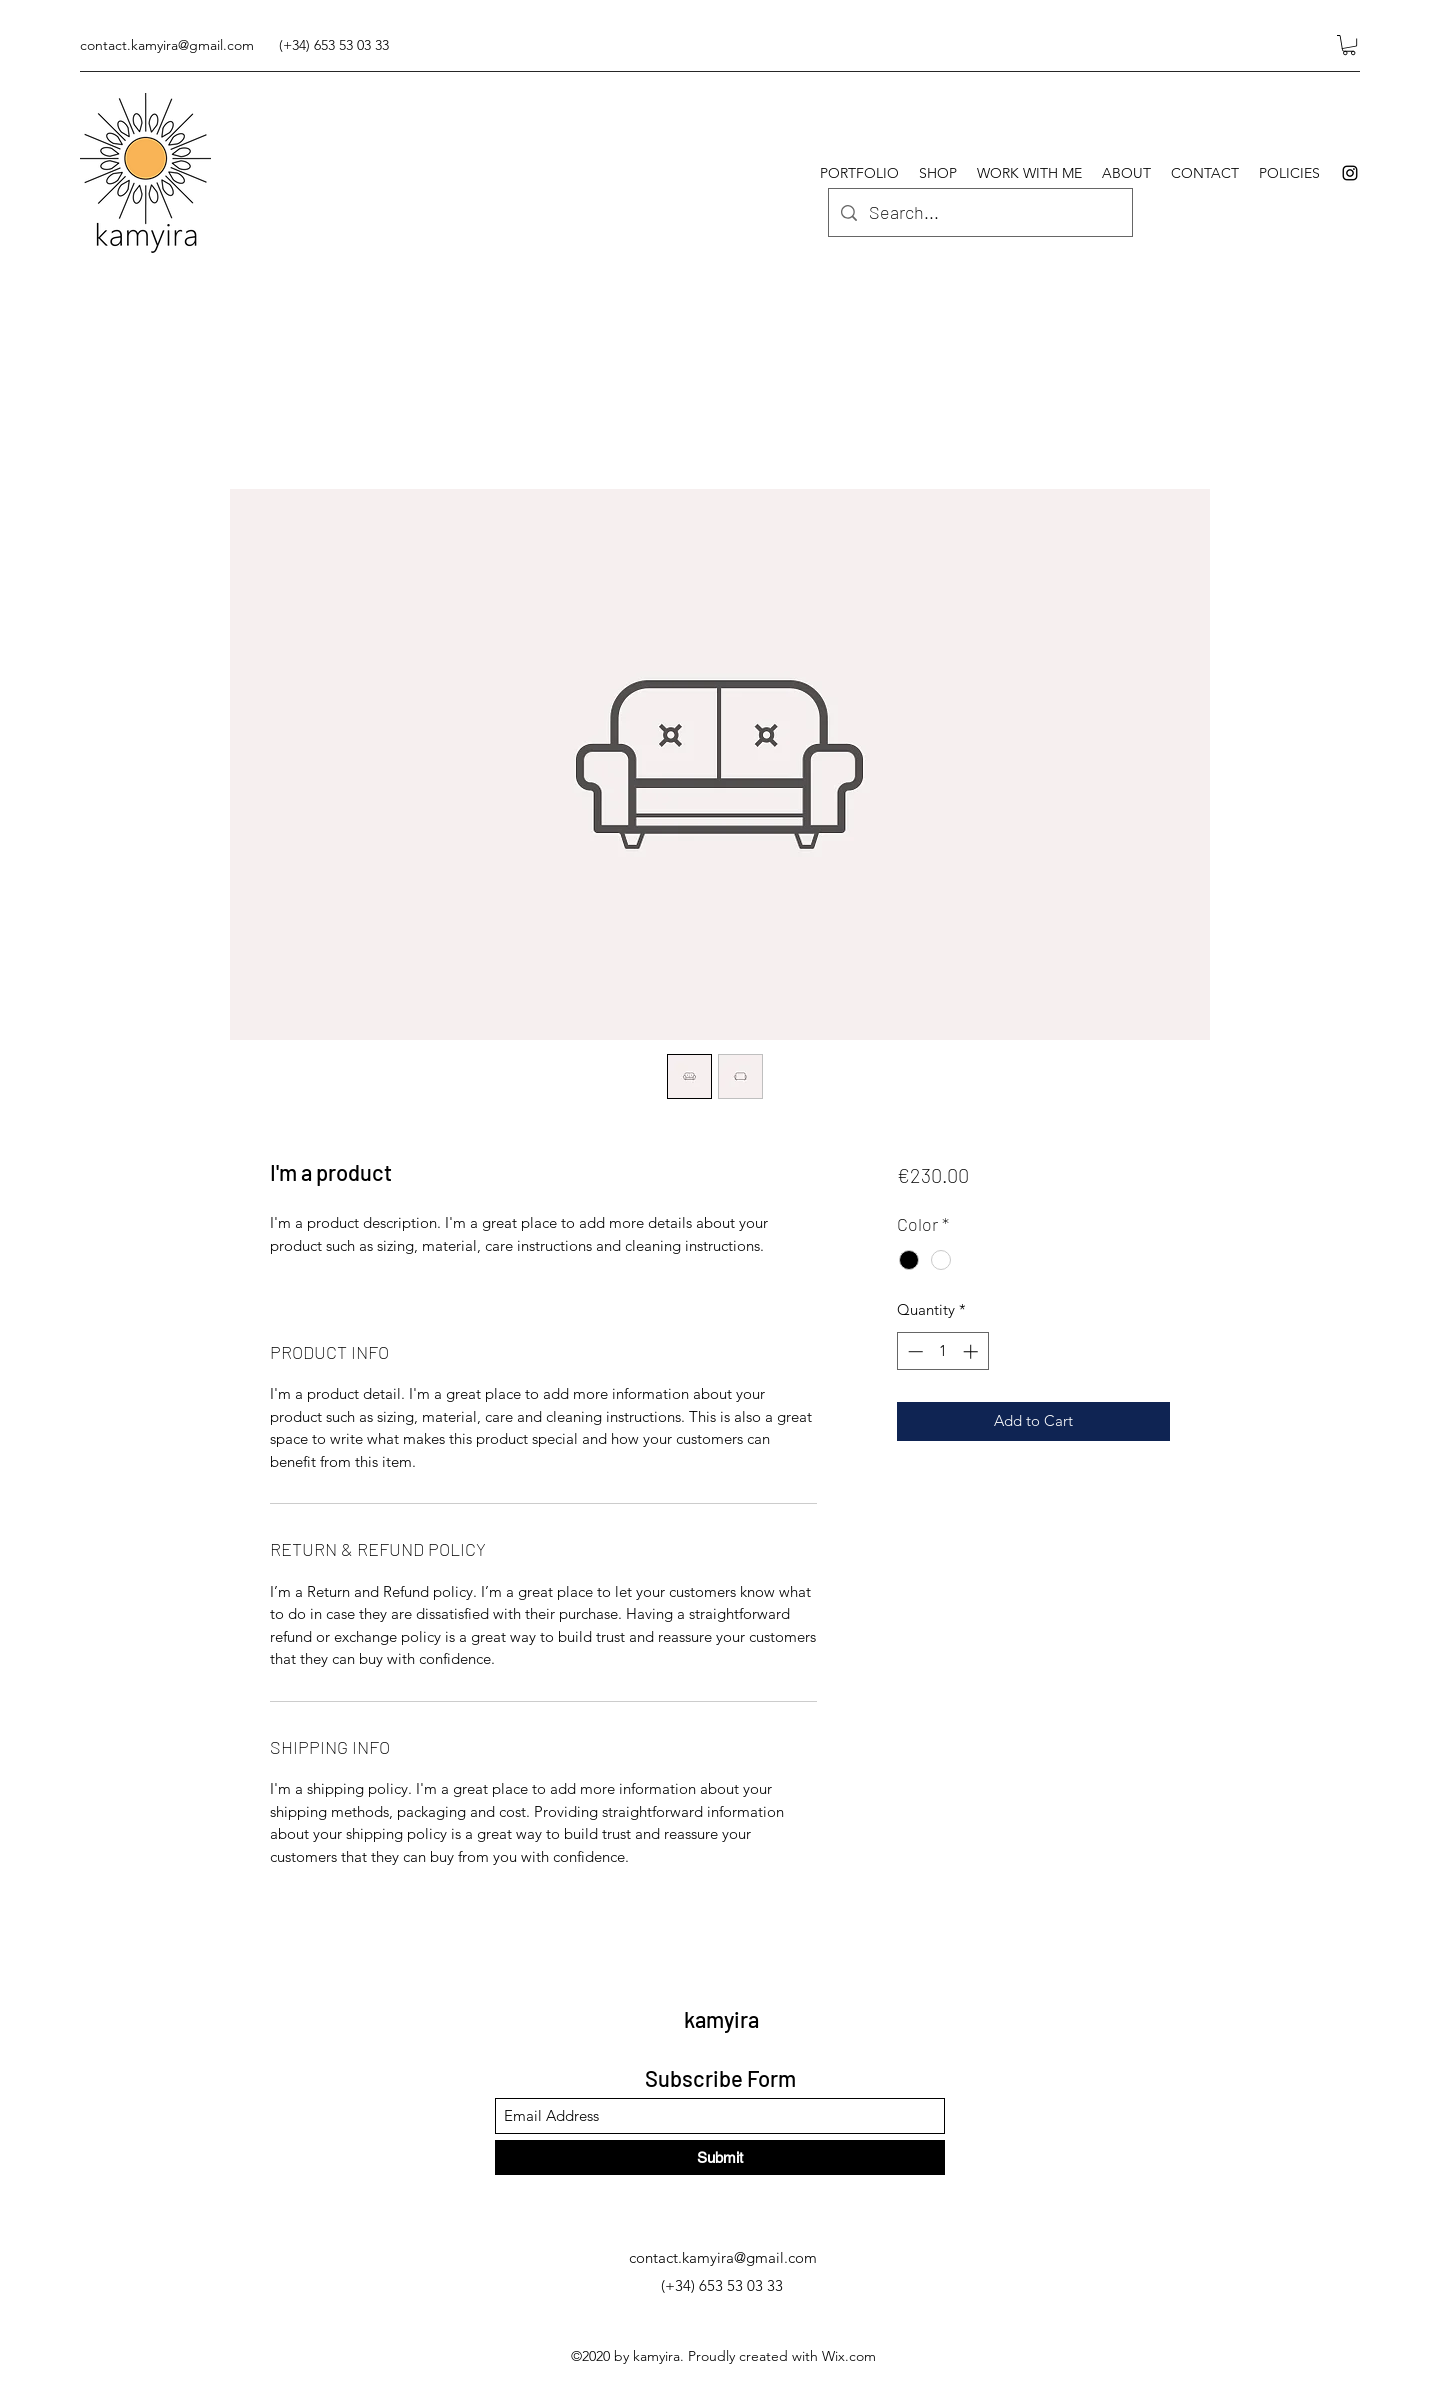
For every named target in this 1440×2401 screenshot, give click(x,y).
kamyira (721, 2019)
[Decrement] (913, 1351)
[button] (1349, 45)
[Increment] (972, 1351)
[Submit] (720, 2157)
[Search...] (979, 213)
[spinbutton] (942, 1351)
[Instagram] (1350, 173)
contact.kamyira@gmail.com (167, 45)
